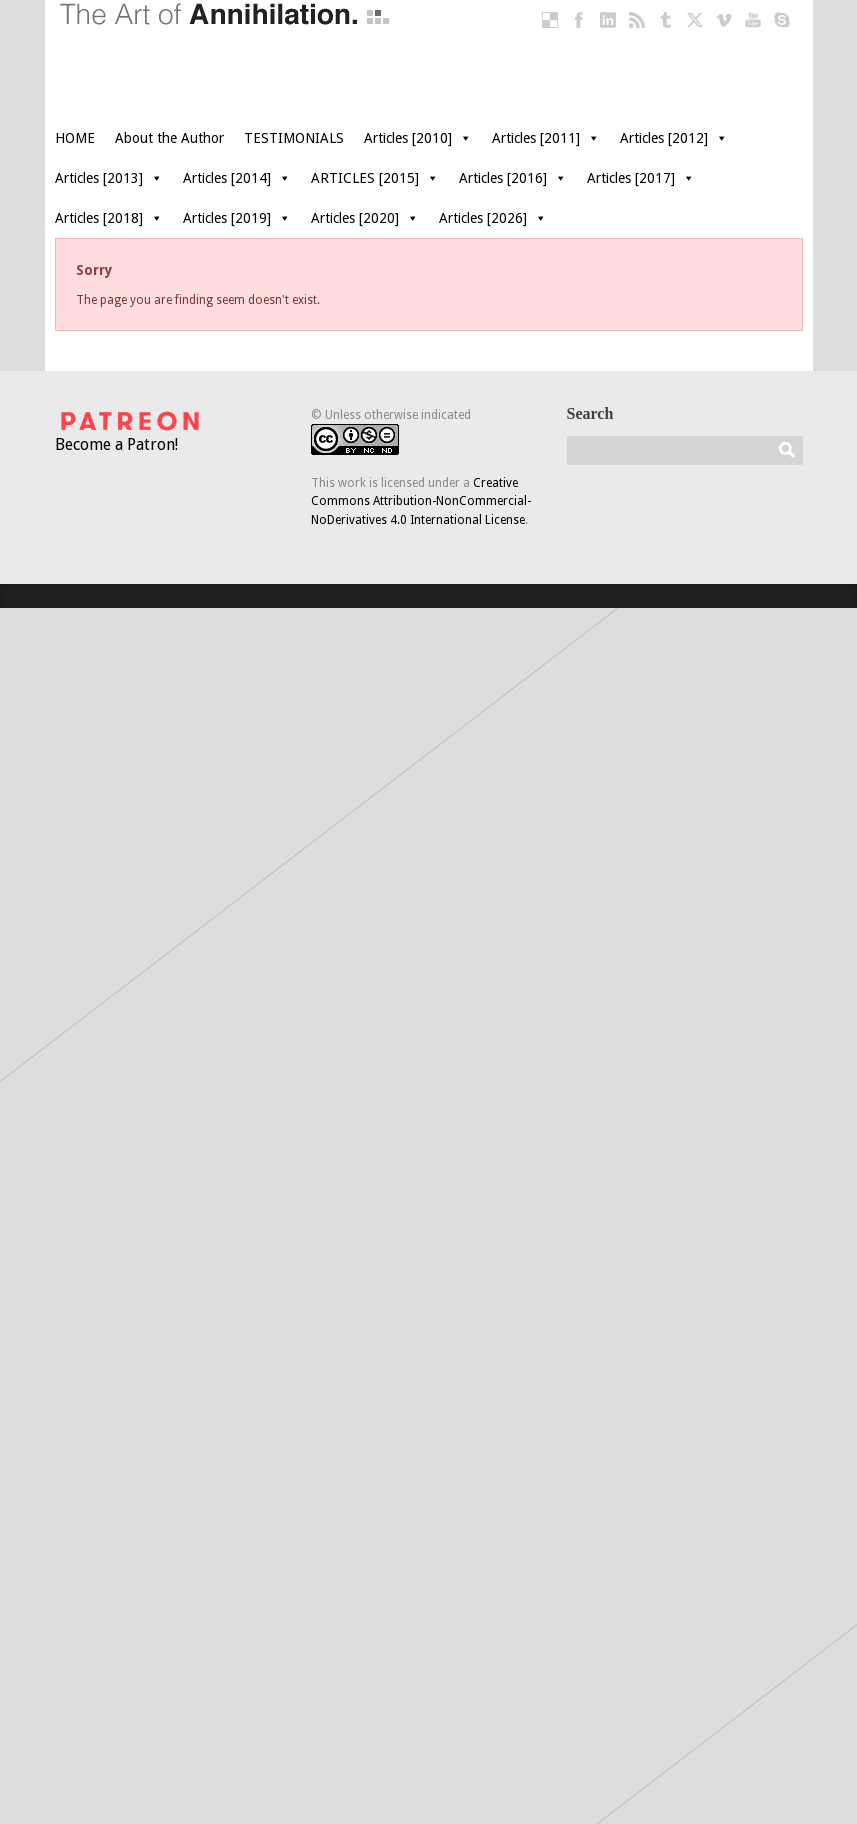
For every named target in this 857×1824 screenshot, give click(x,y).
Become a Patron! (130, 430)
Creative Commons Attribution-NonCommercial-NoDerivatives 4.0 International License (421, 501)
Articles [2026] (493, 218)
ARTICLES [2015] (375, 178)
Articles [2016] (513, 178)
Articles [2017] (641, 178)
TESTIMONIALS (294, 138)
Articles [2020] (365, 218)
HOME (75, 138)
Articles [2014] (237, 178)
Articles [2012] (674, 138)
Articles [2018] (109, 218)
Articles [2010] (418, 138)
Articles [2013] (109, 178)
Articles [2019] (237, 218)
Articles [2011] (546, 138)
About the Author (169, 138)
